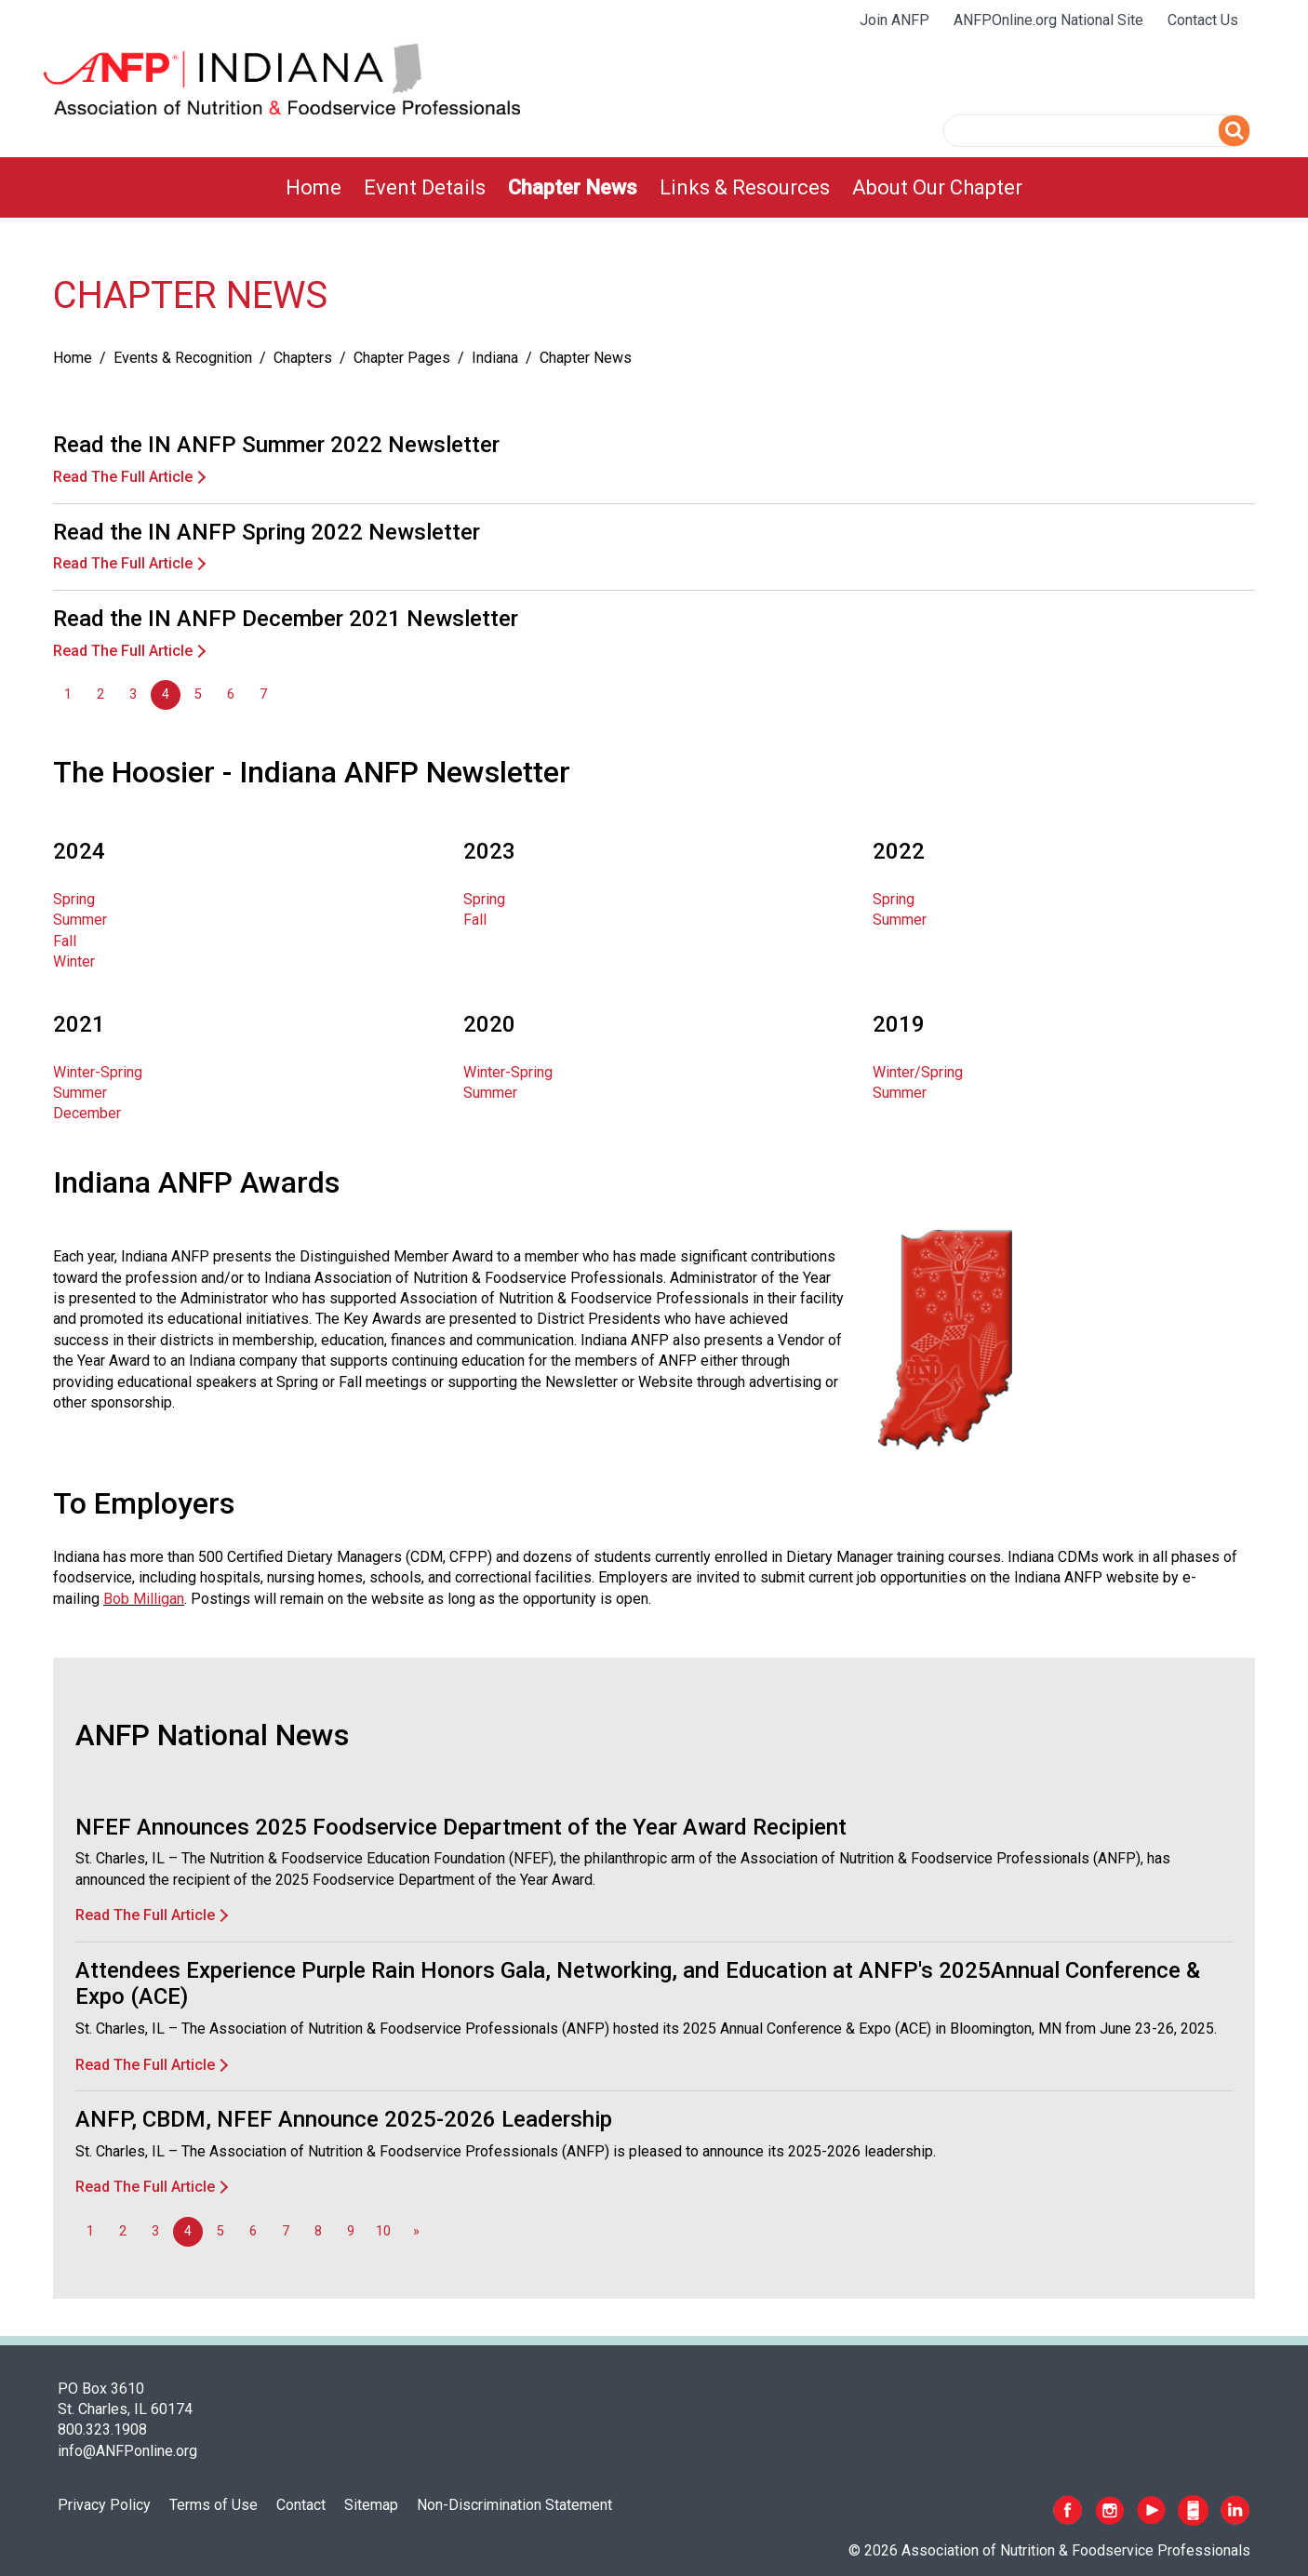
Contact (301, 2505)
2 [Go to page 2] (100, 694)
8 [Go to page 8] (318, 2231)
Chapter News (572, 187)
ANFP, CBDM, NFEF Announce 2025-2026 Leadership (343, 2119)
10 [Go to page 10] (383, 2231)
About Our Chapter (937, 187)
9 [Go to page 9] (350, 2231)
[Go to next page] (416, 2232)
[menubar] (654, 187)
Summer (80, 919)
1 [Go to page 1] (68, 694)
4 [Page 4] (165, 694)
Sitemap (371, 2505)
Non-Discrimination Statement (514, 2505)
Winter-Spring (97, 1072)
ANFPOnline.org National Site (1048, 20)
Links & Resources (745, 187)
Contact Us (1203, 20)
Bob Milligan (143, 1599)
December (87, 1113)
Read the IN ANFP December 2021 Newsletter (285, 619)
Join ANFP (894, 20)
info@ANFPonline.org (127, 2451)
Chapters (303, 358)
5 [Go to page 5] (198, 694)
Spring (74, 899)
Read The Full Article (123, 477)
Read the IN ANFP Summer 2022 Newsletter (276, 445)
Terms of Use (213, 2505)
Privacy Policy (104, 2505)
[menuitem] (313, 187)
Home (313, 187)
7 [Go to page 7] (263, 694)
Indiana (495, 358)
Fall (64, 941)
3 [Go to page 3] (133, 694)
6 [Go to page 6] (230, 694)
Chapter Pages (402, 358)
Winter (74, 961)
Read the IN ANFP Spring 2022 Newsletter (266, 532)
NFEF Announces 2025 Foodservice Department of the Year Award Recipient (461, 1827)
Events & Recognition (182, 358)
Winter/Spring (918, 1072)
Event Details (425, 187)
